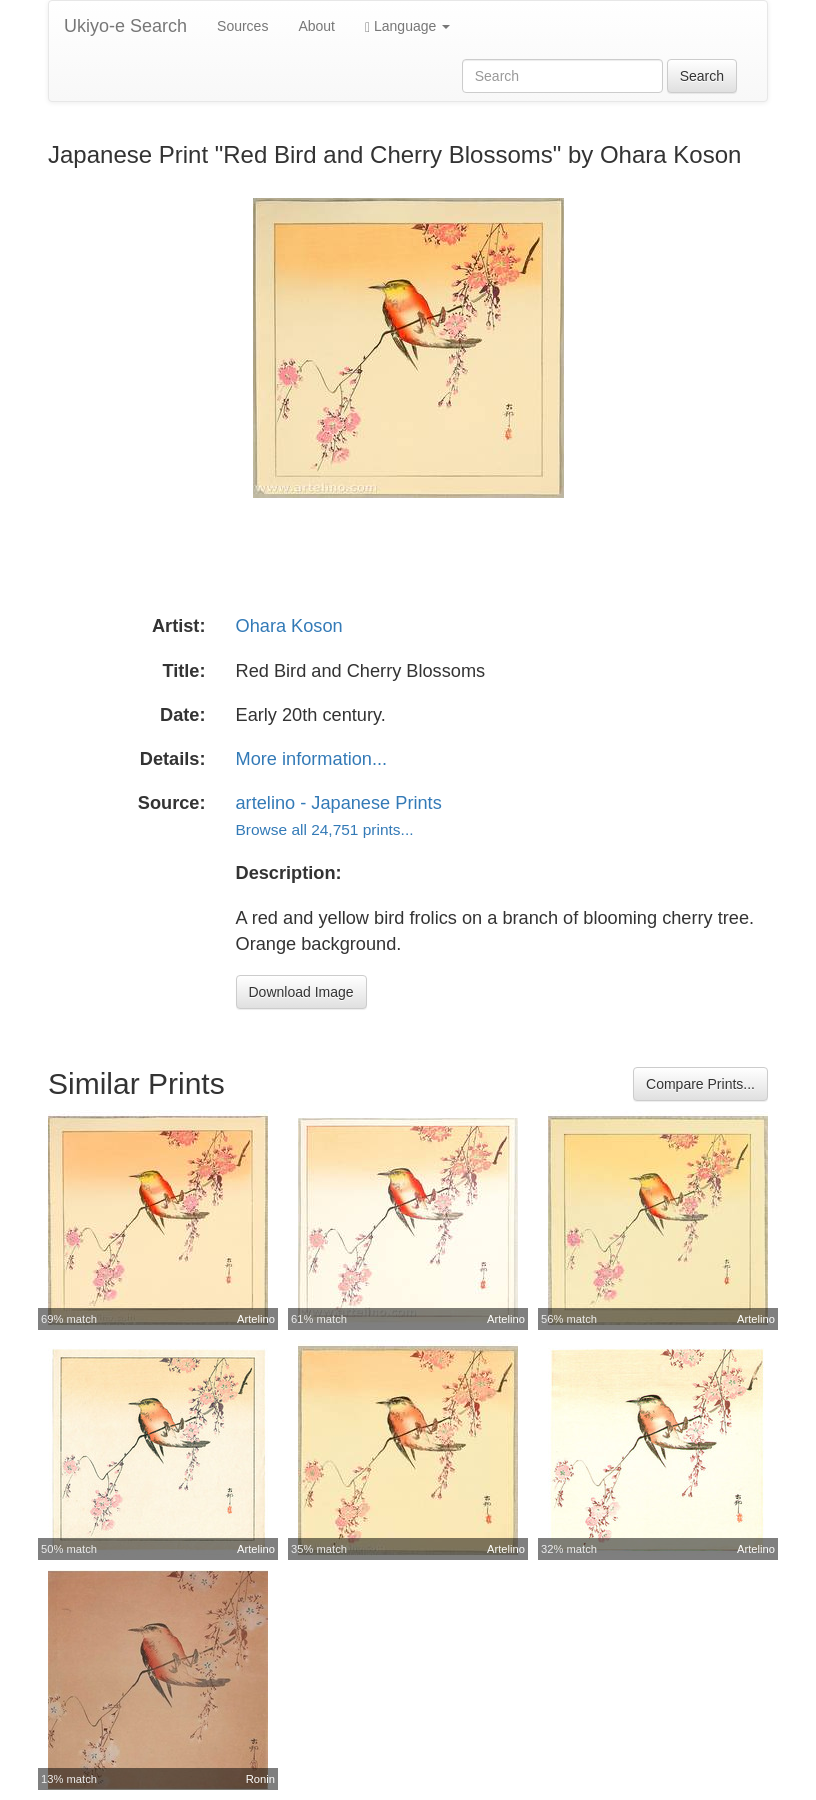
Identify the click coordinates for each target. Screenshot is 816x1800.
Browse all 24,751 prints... (325, 829)
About (316, 26)
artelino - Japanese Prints (339, 803)
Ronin (260, 1779)
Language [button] (407, 26)
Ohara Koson (289, 626)
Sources (242, 26)
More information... (312, 759)
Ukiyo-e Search (125, 26)
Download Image (301, 992)
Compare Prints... (700, 1084)
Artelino (256, 1319)
